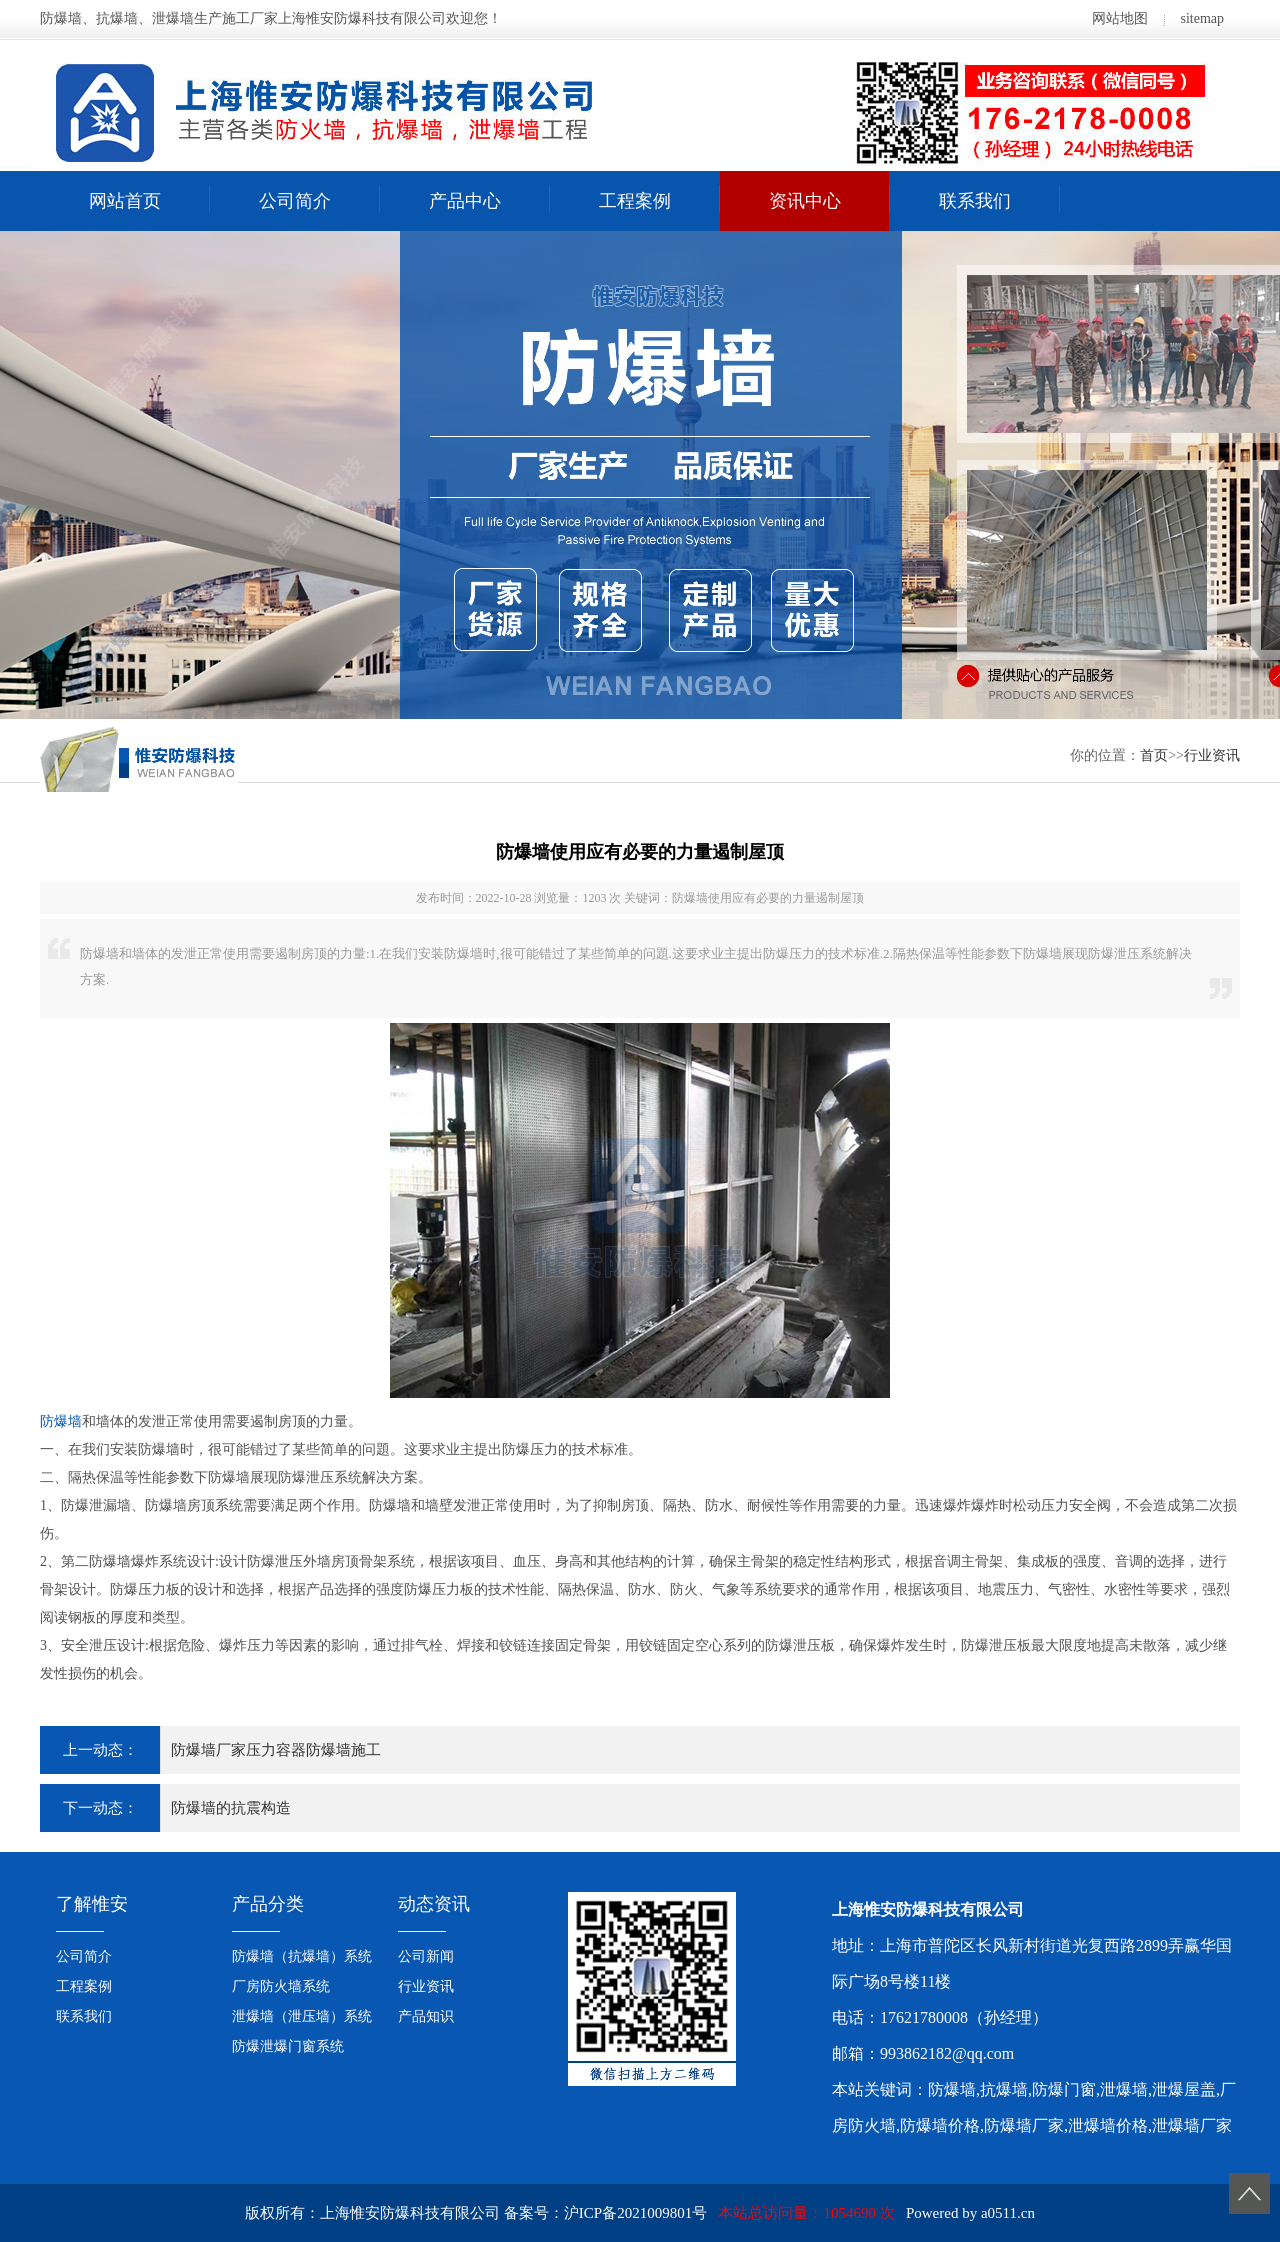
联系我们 (975, 201)
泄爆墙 (1124, 2089)
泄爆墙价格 (1108, 2125)
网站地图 (1120, 18)
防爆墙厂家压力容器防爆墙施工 (276, 1750)
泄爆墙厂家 (1192, 2125)
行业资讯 (1212, 755)
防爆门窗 (1064, 2089)
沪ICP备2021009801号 (635, 2213)
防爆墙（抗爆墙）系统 (302, 1956)
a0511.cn (1008, 2213)
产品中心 (465, 201)
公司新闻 (426, 1956)
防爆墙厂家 (1024, 2125)
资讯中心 (805, 201)
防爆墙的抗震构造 (231, 1808)
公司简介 (295, 201)
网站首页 (125, 201)
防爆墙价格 (940, 2125)
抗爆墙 (1004, 2089)
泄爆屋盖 (1184, 2089)
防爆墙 (61, 1421)
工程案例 (635, 201)
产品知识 (426, 2016)
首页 (1154, 755)
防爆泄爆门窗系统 (288, 2046)
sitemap (1202, 18)
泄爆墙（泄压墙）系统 (302, 2016)
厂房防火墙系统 (281, 1986)
